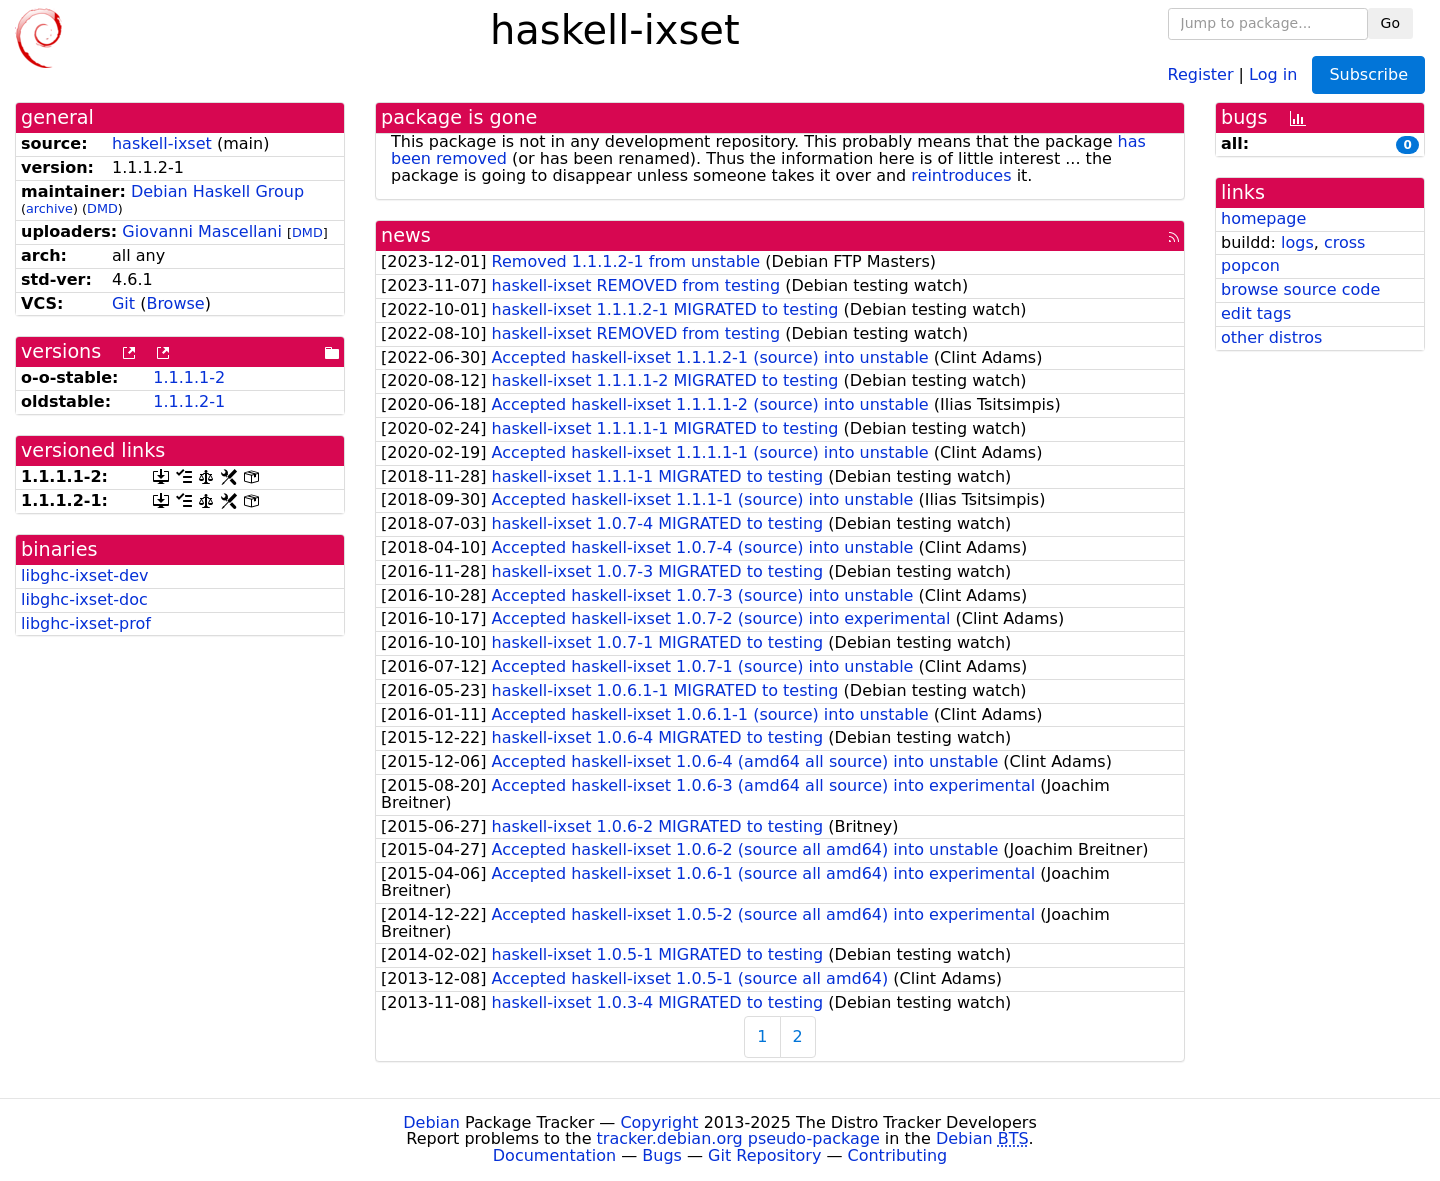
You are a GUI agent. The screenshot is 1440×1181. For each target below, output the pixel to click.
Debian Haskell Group (217, 191)
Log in (1273, 73)
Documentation (554, 1155)
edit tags (1256, 313)
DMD (102, 208)
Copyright (659, 1122)
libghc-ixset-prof (86, 623)
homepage (1263, 218)
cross (1344, 242)
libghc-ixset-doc (84, 599)
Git (123, 303)
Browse (175, 303)
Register (1201, 73)
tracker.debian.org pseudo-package (738, 1138)
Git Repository (764, 1155)
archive (49, 208)
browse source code (1300, 289)
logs (1297, 242)
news (406, 235)
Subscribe (1368, 74)
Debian (431, 1122)
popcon (1250, 265)
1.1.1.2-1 (189, 401)
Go (1390, 23)
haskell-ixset (162, 143)
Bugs (662, 1155)
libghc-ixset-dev (85, 575)
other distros (1271, 337)
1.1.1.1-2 (189, 377)
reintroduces (961, 175)
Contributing (898, 1155)
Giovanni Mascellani (202, 231)
